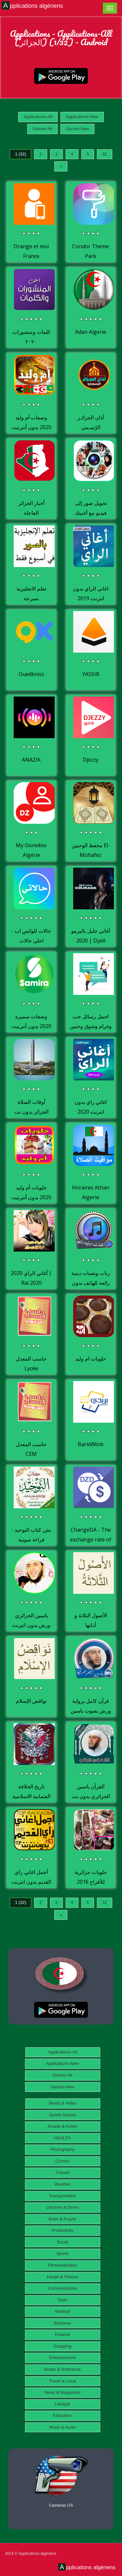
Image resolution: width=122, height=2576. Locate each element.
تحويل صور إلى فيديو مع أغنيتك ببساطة (91, 512)
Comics (62, 2161)
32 (104, 154)
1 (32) (20, 154)
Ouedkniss (31, 674)
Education (62, 2415)
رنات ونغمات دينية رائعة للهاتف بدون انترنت (90, 1282)
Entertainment (62, 2357)
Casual (62, 2172)
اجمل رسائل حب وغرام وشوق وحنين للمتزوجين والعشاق (91, 1026)
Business (62, 2323)
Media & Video (62, 2103)
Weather (63, 2184)
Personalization (62, 2265)
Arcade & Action (62, 2126)
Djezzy (91, 759)
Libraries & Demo (62, 2207)
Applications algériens (33, 5)
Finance (62, 2334)
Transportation (62, 2195)
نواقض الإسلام (31, 1700)
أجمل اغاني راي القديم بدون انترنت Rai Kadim (31, 1881)
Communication (62, 2288)
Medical (62, 2311)
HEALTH (62, 2137)
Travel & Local (62, 2381)
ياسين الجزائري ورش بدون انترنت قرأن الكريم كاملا (31, 1625)
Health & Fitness (62, 2276)
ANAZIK (31, 759)
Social (62, 2242)
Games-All (42, 128)
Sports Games (62, 2114)
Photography (62, 2149)
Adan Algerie (90, 331)
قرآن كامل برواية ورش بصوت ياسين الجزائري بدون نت (91, 1710)
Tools (62, 2300)
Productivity (62, 2230)
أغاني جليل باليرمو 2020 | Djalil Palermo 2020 (90, 940)
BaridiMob (90, 1444)
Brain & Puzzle (62, 2219)
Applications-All (37, 116)
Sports (62, 2253)
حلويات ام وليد (90, 1358)
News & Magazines (62, 2392)
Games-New (77, 128)
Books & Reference (62, 2369)
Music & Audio (62, 2427)
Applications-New (82, 116)
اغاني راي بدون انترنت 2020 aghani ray (91, 1111)
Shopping (63, 2346)
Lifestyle (62, 2404)
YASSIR (90, 674)
